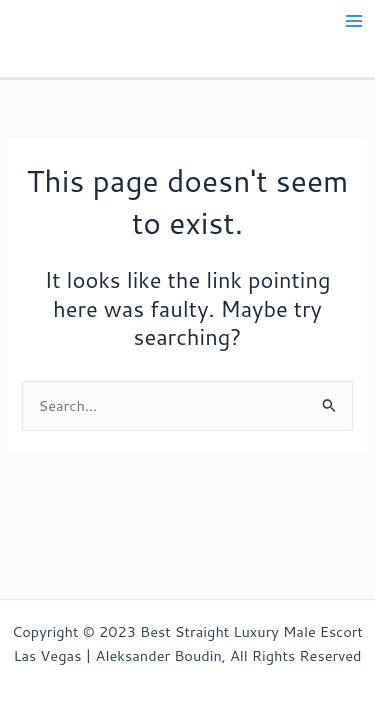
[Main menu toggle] (354, 21)
